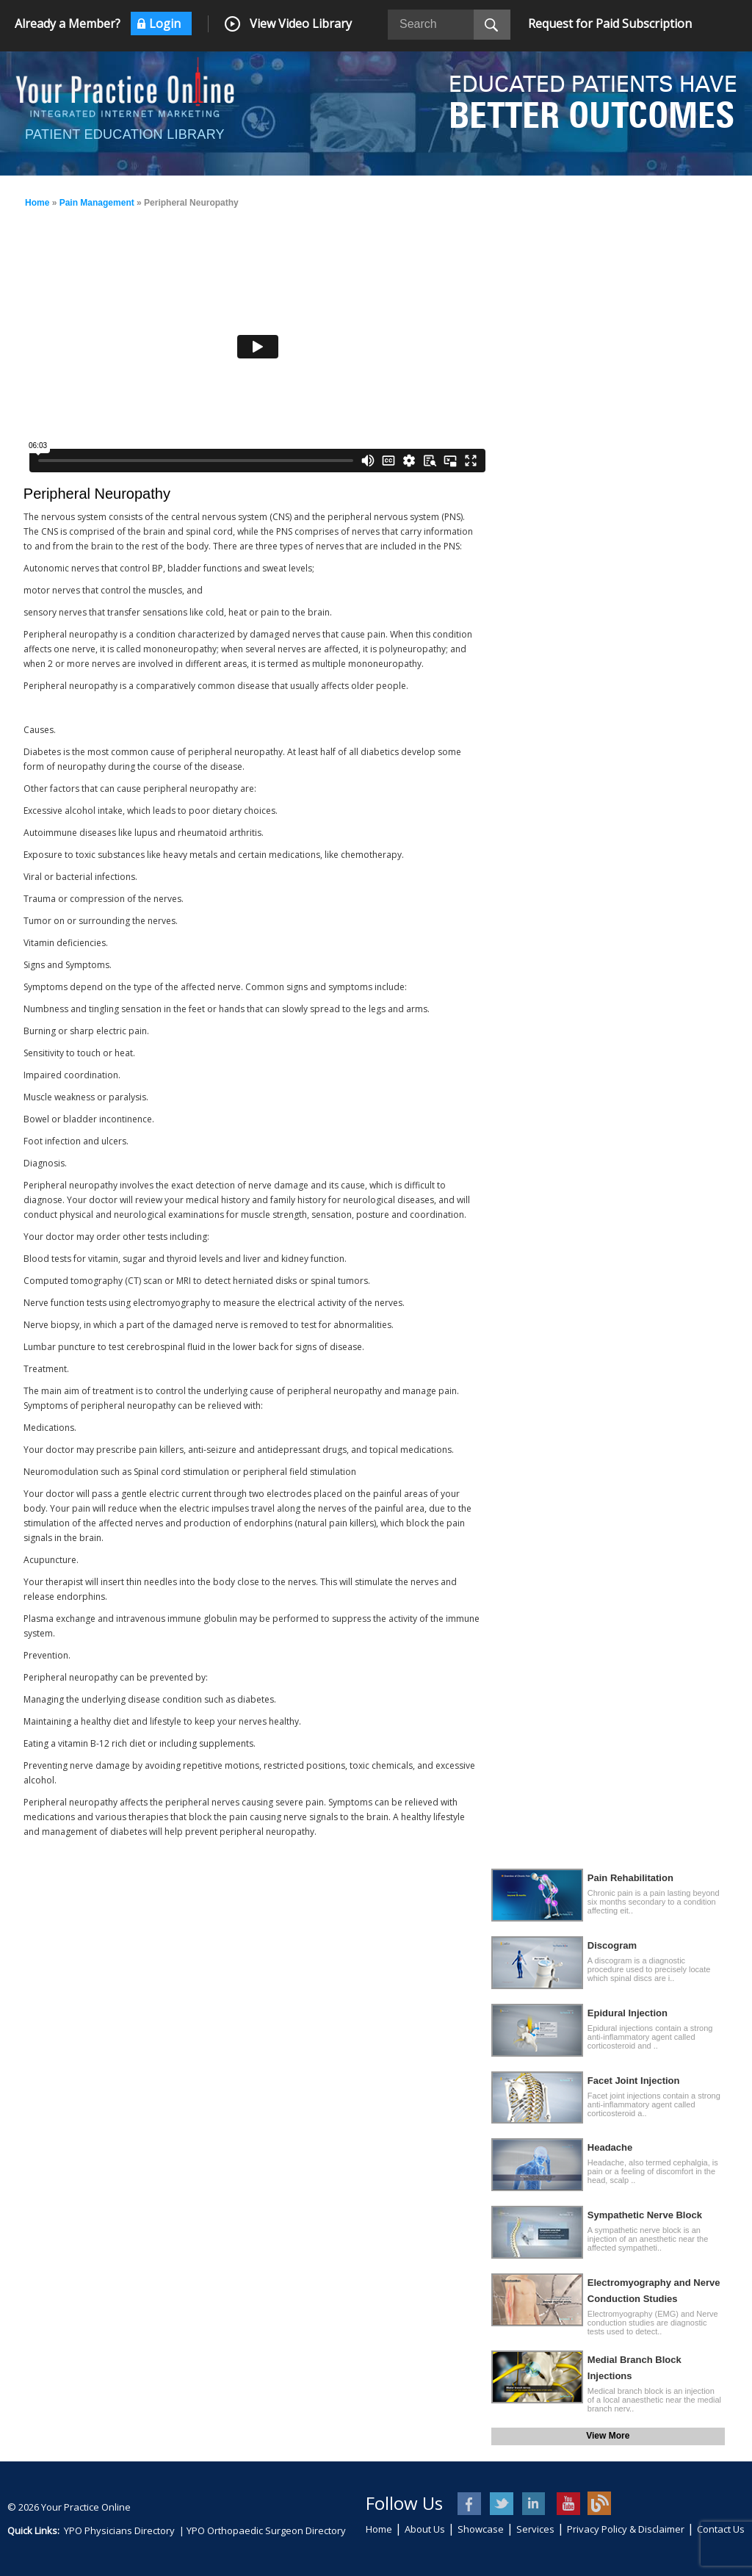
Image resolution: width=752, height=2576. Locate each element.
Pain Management (96, 203)
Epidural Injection (628, 2012)
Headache (610, 2147)
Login (165, 23)
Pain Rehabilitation (630, 1877)
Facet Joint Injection (634, 2080)
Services (535, 2529)
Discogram (612, 1945)
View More (607, 2436)
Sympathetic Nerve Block (645, 2214)
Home (37, 203)
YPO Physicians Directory (119, 2530)
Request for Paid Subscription (610, 23)
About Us (425, 2529)
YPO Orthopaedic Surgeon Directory (266, 2530)
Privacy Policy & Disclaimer (625, 2529)
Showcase (481, 2529)
